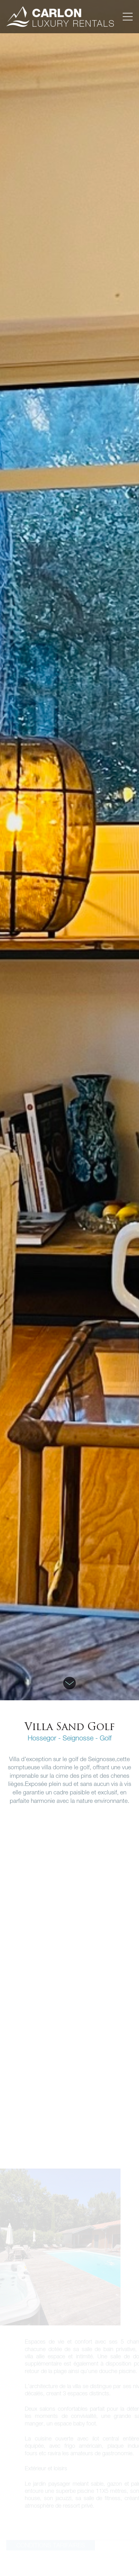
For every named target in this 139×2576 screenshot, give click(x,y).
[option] (69, 850)
